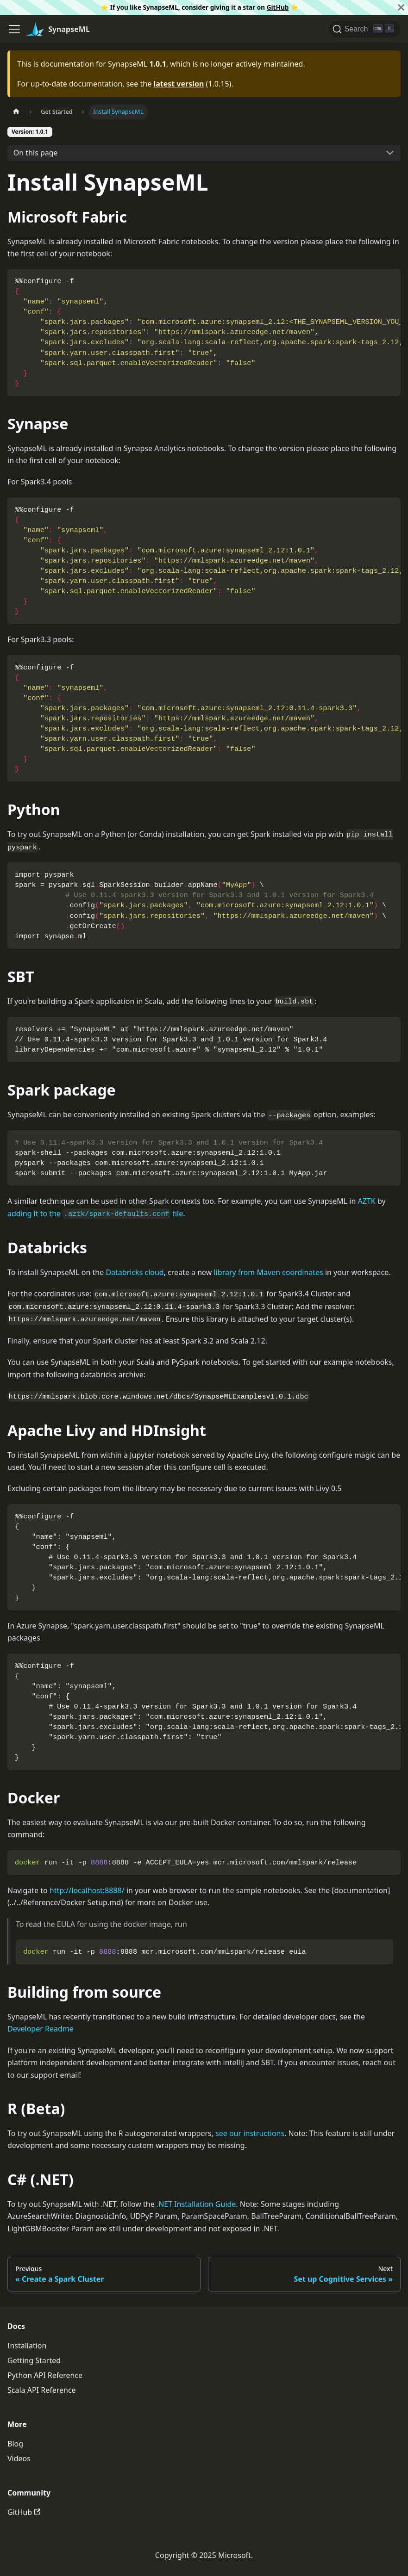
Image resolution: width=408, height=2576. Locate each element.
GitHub (278, 7)
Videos (19, 2458)
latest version (178, 84)
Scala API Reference (41, 2390)
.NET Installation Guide (196, 2204)
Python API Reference (44, 2375)
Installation (26, 2346)
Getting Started (34, 2360)
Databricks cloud (134, 1272)
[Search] (365, 29)
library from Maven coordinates (268, 1272)
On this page (35, 153)
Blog (15, 2444)
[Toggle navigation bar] (14, 29)
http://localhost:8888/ (87, 1890)
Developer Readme (40, 2029)
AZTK (367, 1201)
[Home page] (16, 112)
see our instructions (249, 2133)
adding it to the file (95, 1213)
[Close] (401, 7)
